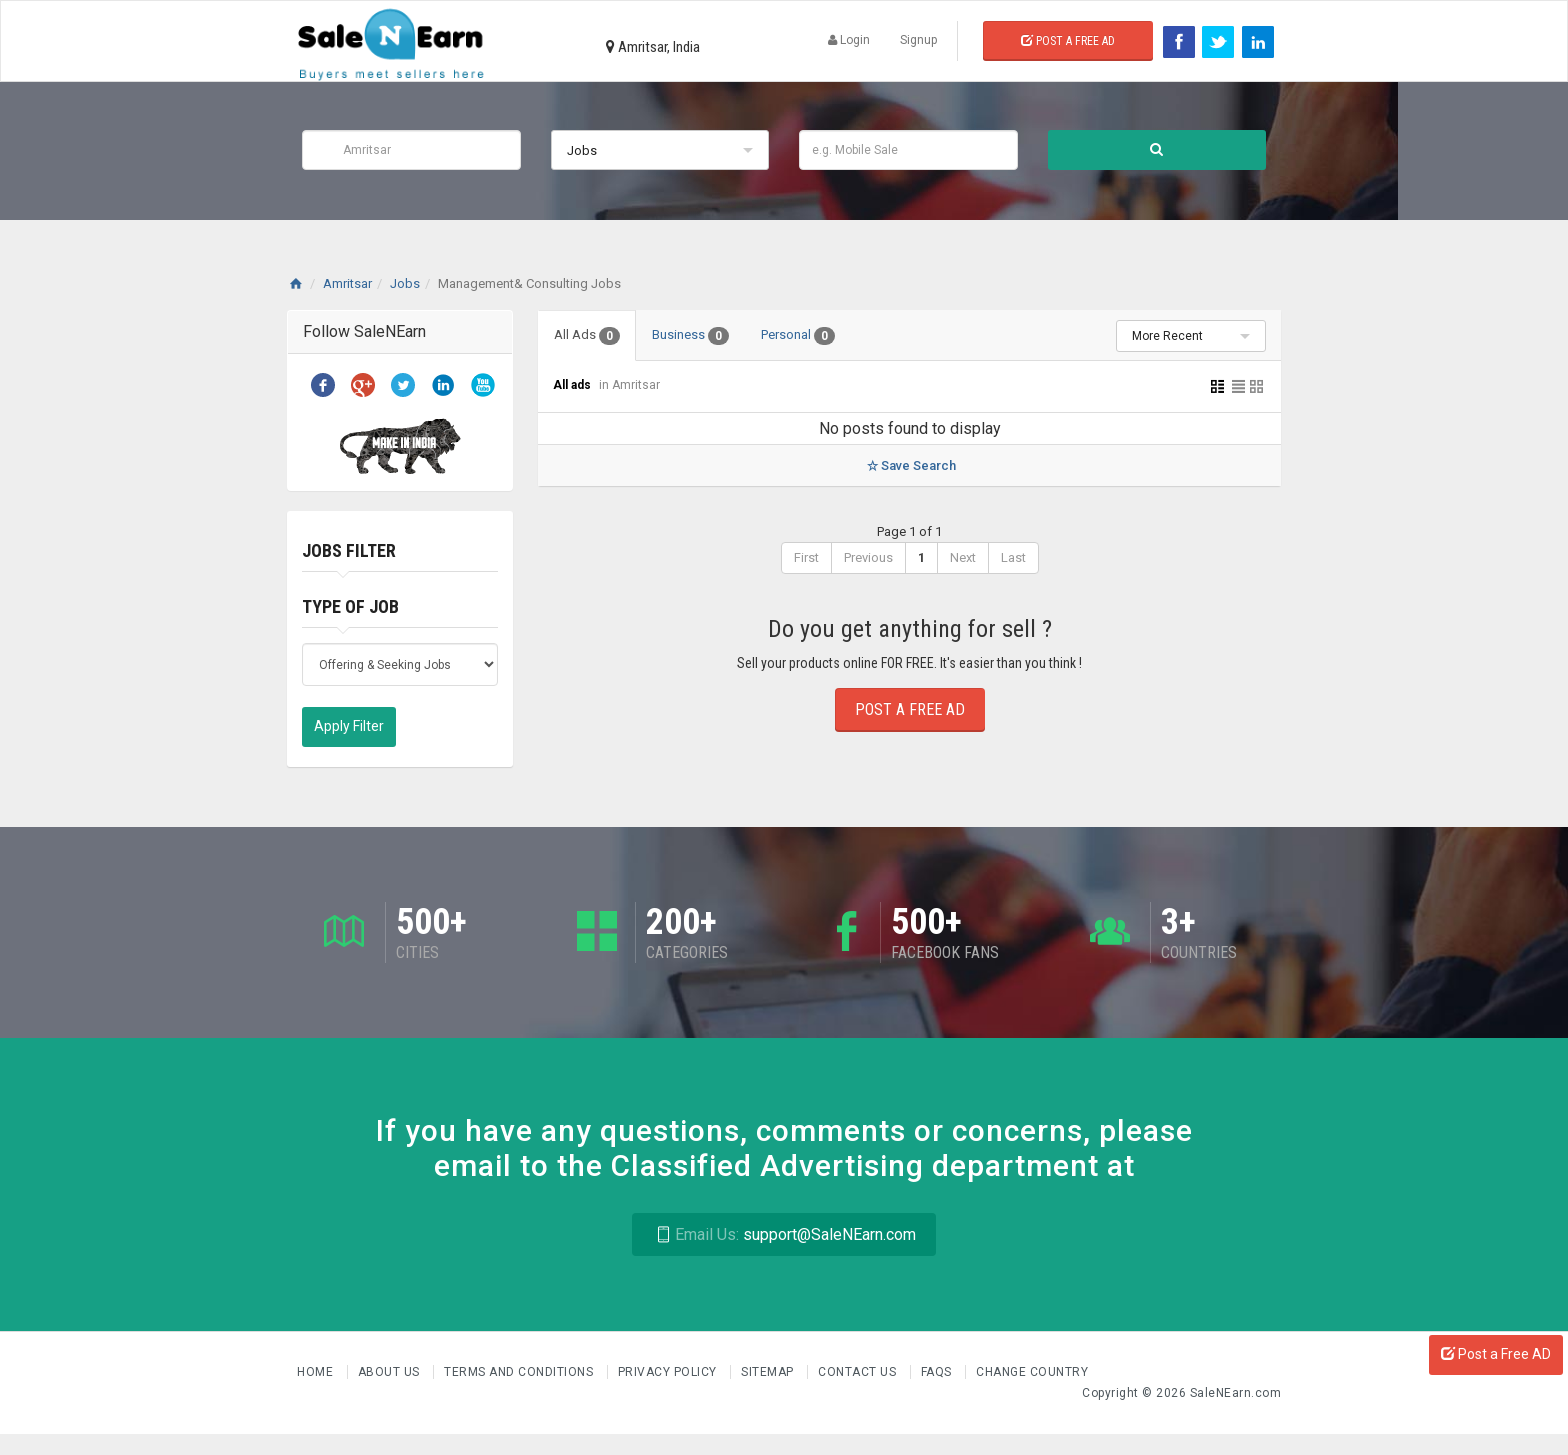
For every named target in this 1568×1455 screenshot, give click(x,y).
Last (1013, 557)
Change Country (1032, 1372)
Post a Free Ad (1068, 41)
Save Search (909, 465)
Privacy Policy (669, 1372)
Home (317, 1372)
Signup (918, 40)
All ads (573, 385)
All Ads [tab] (587, 336)
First (806, 557)
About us (391, 1372)
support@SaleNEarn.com (783, 1234)
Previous (868, 557)
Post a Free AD (1496, 1354)
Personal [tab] (798, 336)
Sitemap (769, 1372)
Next (963, 557)
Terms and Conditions (520, 1372)
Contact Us (859, 1372)
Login (849, 40)
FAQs (938, 1372)
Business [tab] (690, 336)
